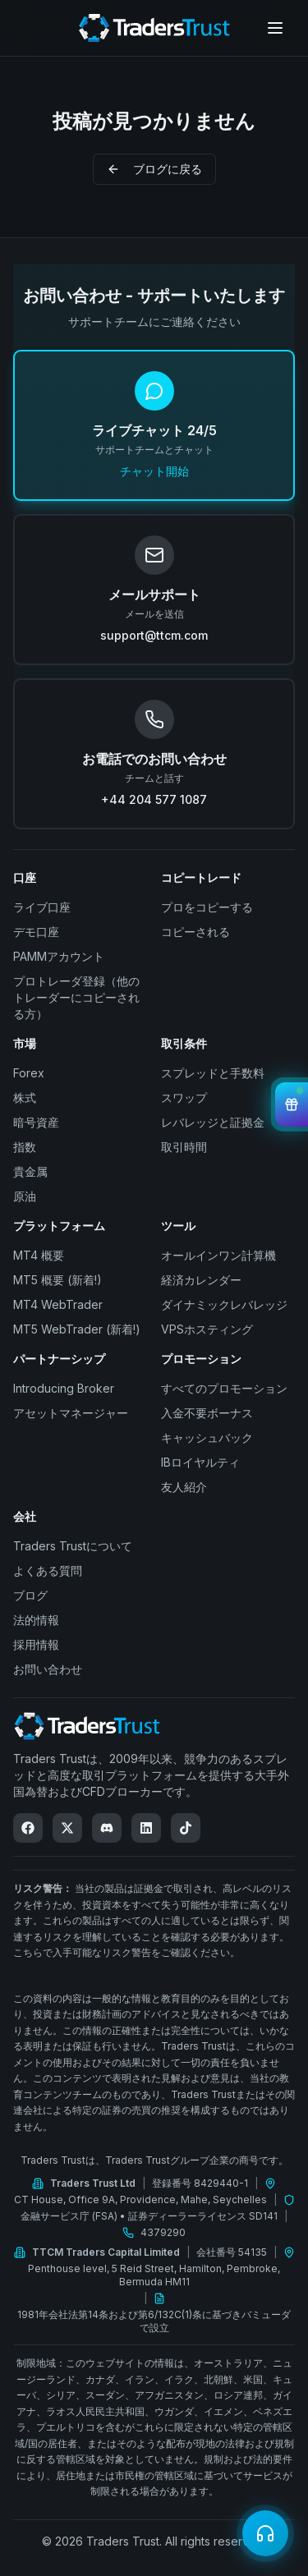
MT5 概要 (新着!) (57, 1280)
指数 (24, 1147)
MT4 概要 (38, 1255)
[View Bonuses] (291, 1104)
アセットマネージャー (70, 1413)
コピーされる (195, 932)
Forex (28, 1073)
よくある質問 (47, 1570)
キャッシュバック (207, 1437)
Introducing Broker (63, 1388)
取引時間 (184, 1147)
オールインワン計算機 (218, 1255)
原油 (24, 1196)
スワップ (184, 1097)
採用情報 (36, 1644)
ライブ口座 (42, 907)
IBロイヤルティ (200, 1462)
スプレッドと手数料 (212, 1073)
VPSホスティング (207, 1329)
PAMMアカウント (58, 956)
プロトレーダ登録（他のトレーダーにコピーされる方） (76, 997)
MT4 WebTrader (58, 1304)
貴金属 (30, 1171)
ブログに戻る (154, 169)
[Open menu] (275, 28)
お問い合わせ (47, 1669)
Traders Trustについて (72, 1546)
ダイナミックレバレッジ (224, 1304)
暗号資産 (36, 1122)
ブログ (30, 1595)
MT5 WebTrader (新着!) (76, 1329)
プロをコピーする (207, 907)
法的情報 (36, 1620)
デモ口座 (36, 932)
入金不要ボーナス (207, 1413)
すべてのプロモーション (224, 1388)
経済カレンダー (201, 1280)
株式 (24, 1097)
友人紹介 (184, 1487)
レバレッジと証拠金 (212, 1122)
